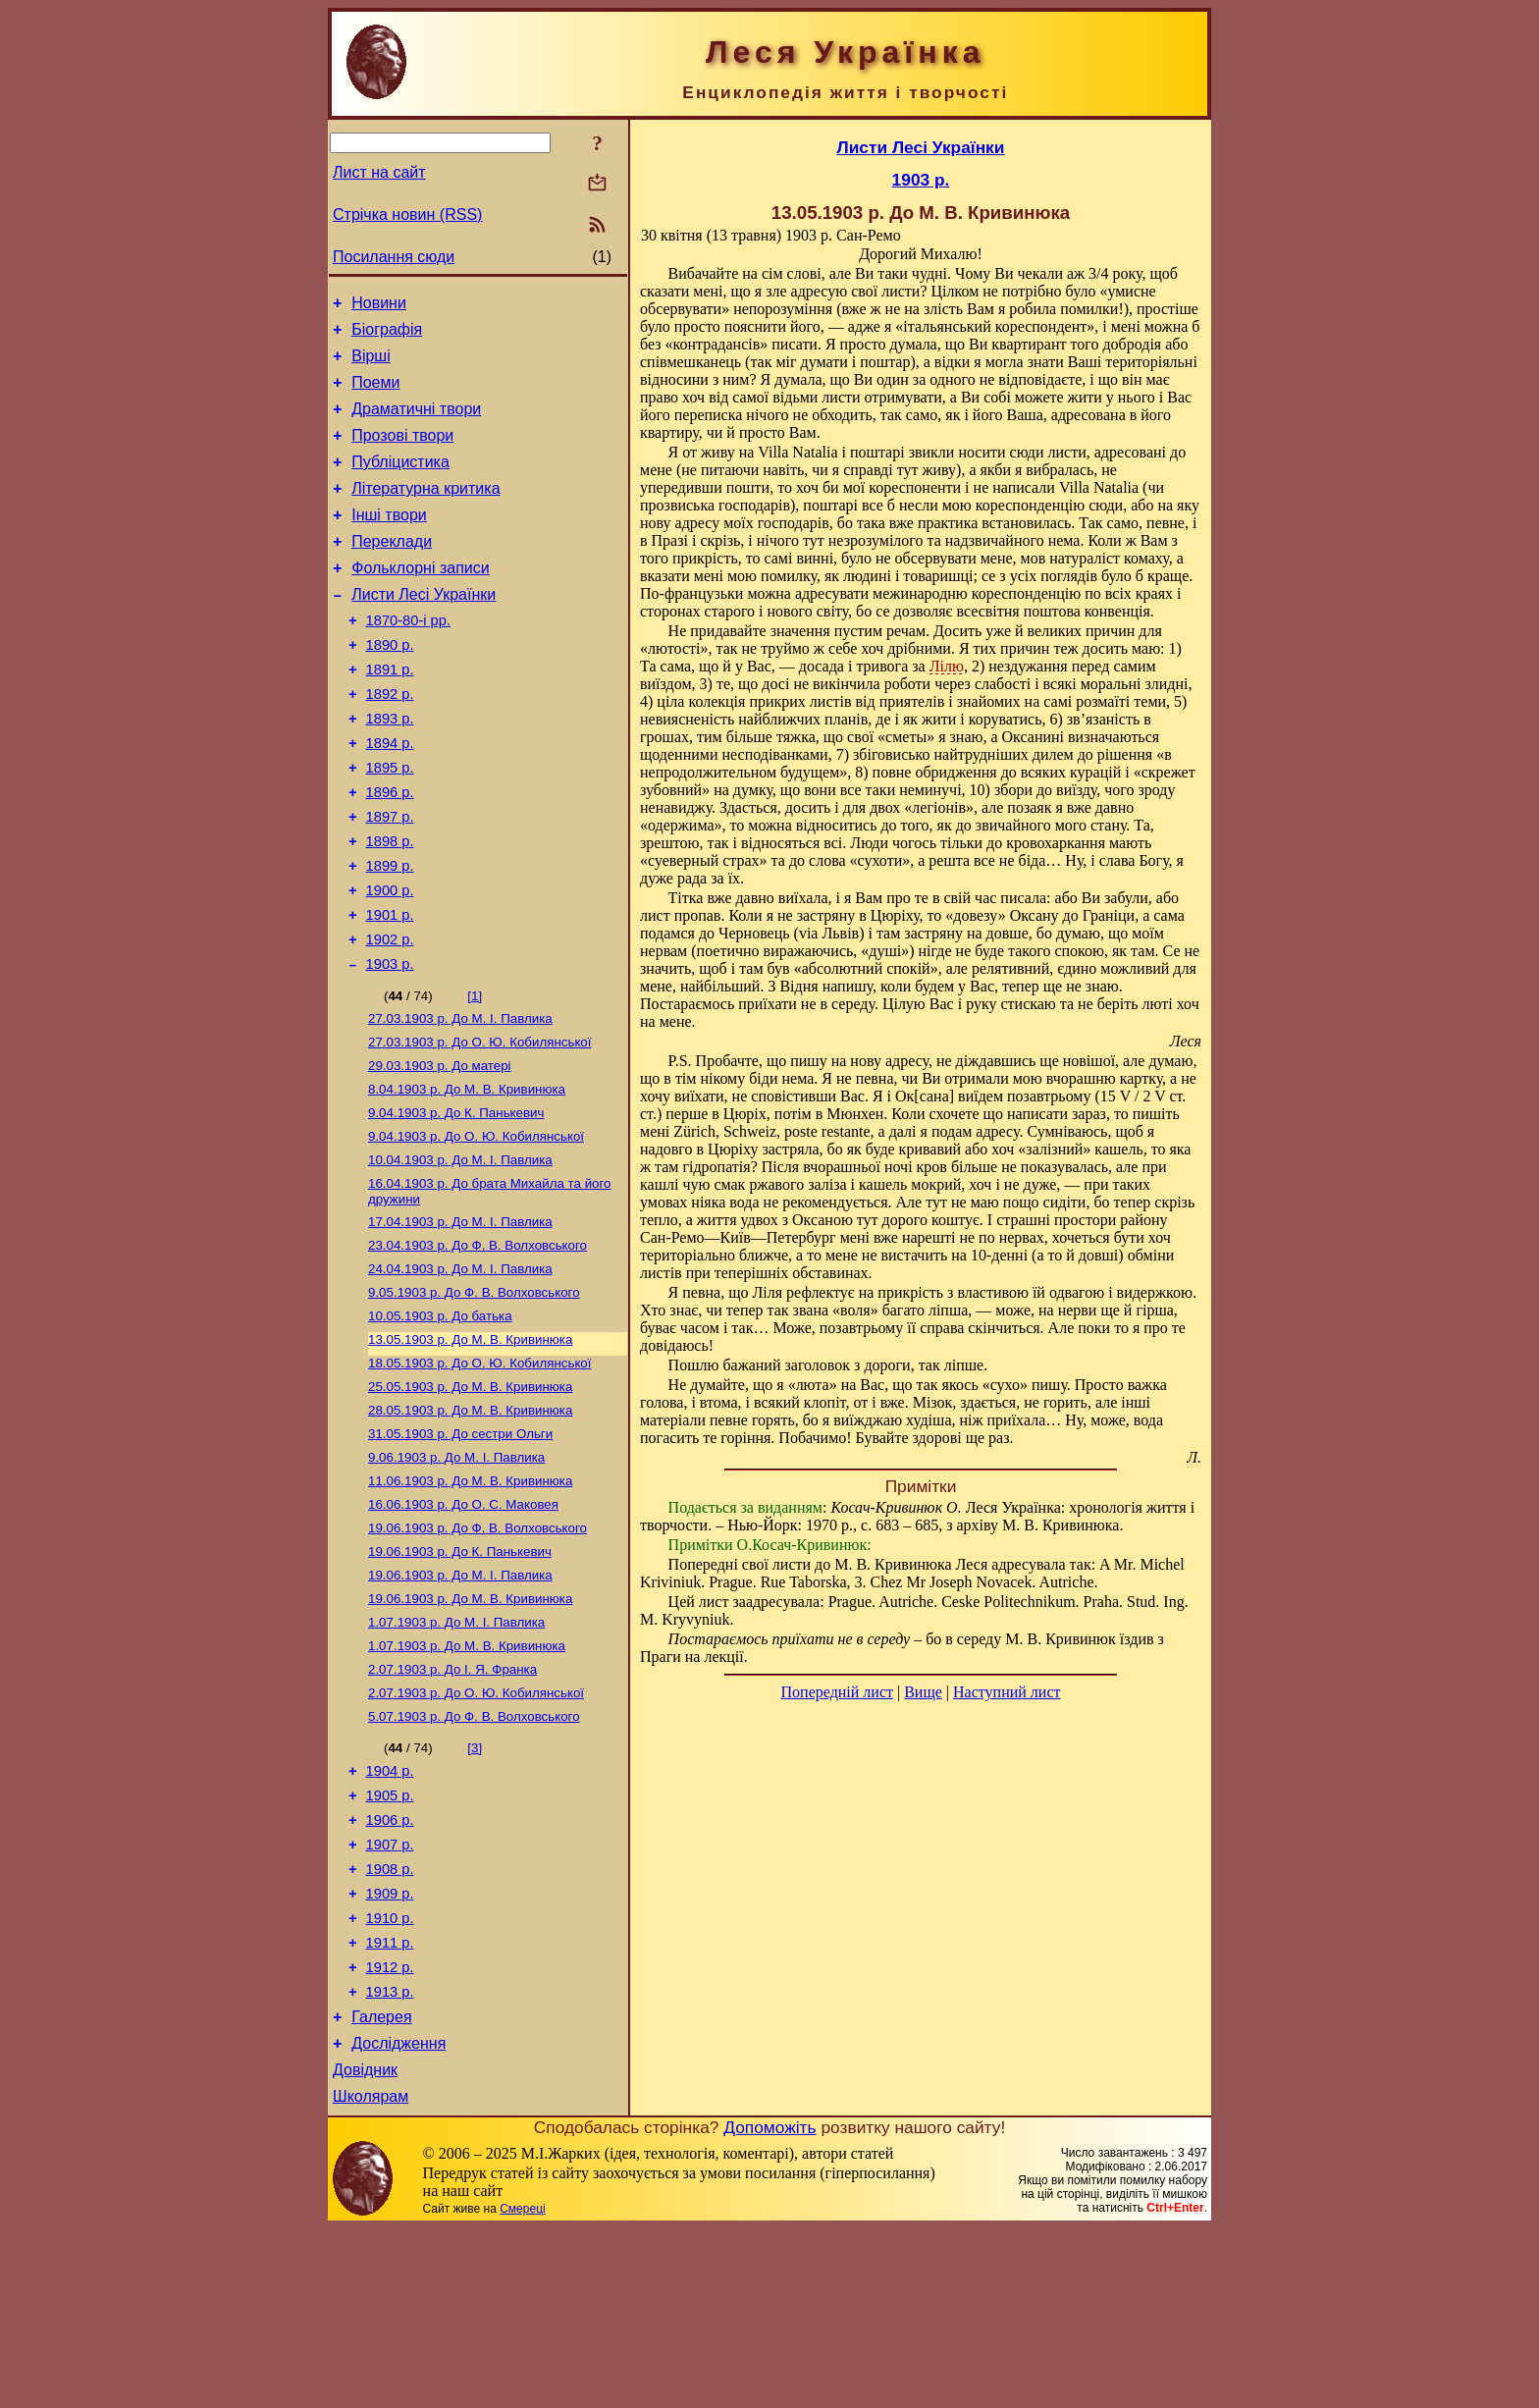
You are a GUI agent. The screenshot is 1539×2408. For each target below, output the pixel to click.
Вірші (371, 364)
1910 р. (390, 2077)
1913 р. (390, 2159)
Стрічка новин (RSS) (407, 214)
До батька (440, 1421)
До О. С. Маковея (463, 1625)
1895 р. (390, 823)
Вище (923, 1692)
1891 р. (390, 714)
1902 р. (390, 1016)
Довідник (365, 2246)
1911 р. (390, 2105)
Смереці (522, 2388)
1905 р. (390, 1940)
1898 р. (390, 906)
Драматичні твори (416, 423)
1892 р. (390, 741)
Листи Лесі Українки (423, 629)
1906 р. (390, 1967)
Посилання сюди (393, 256)
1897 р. (390, 878)
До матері (439, 1151)
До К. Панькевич (456, 1202)
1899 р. (390, 933)
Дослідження (398, 2217)
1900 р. (390, 961)
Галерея (381, 2187)
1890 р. (390, 686)
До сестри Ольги (460, 1548)
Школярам (370, 2276)
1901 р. (390, 988)
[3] (474, 1886)
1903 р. (390, 1043)
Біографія (386, 335)
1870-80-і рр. (408, 659)
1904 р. (390, 1912)
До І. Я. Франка (452, 1803)
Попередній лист (837, 1692)
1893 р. (390, 768)
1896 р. (390, 851)
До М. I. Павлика (460, 1100)
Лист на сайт (379, 172)
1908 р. (390, 2022)
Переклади (391, 570)
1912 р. (390, 2132)
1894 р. (390, 796)
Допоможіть (769, 2307)
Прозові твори (402, 453)
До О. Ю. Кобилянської (479, 1125)
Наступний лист (1006, 1692)
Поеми (375, 394)
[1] (474, 1075)
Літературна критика (425, 512)
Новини (378, 305)
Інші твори (389, 541)
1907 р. (390, 1995)
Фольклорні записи (420, 600)
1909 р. (390, 2050)
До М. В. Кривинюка (466, 1176)
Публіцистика (400, 482)
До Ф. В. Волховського (477, 1344)
